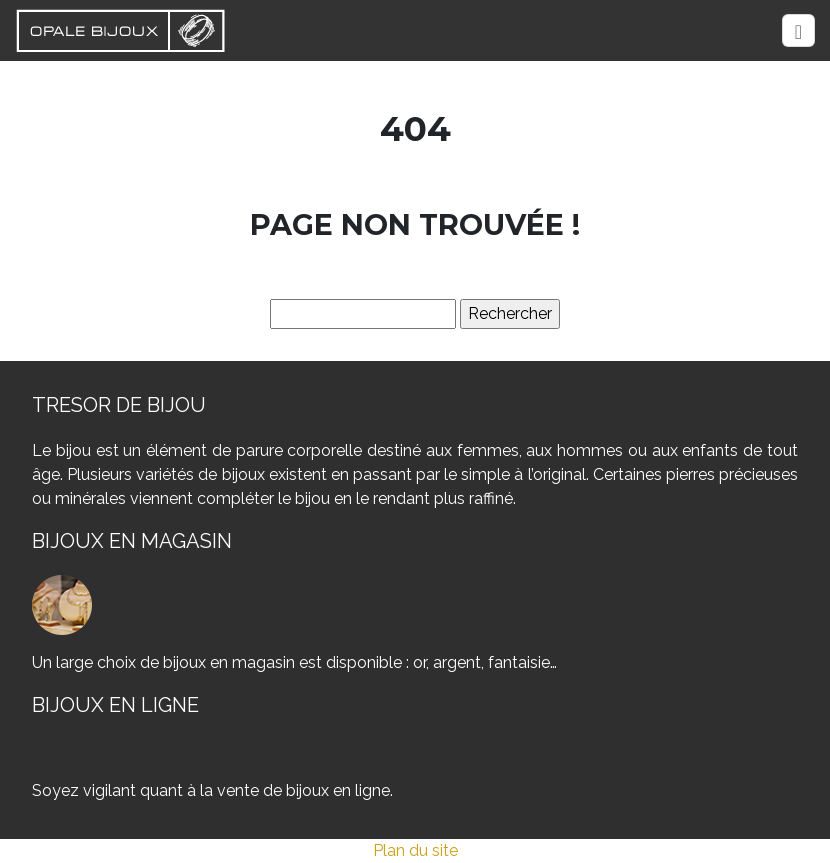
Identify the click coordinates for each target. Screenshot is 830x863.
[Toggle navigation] (798, 30)
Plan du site (415, 850)
